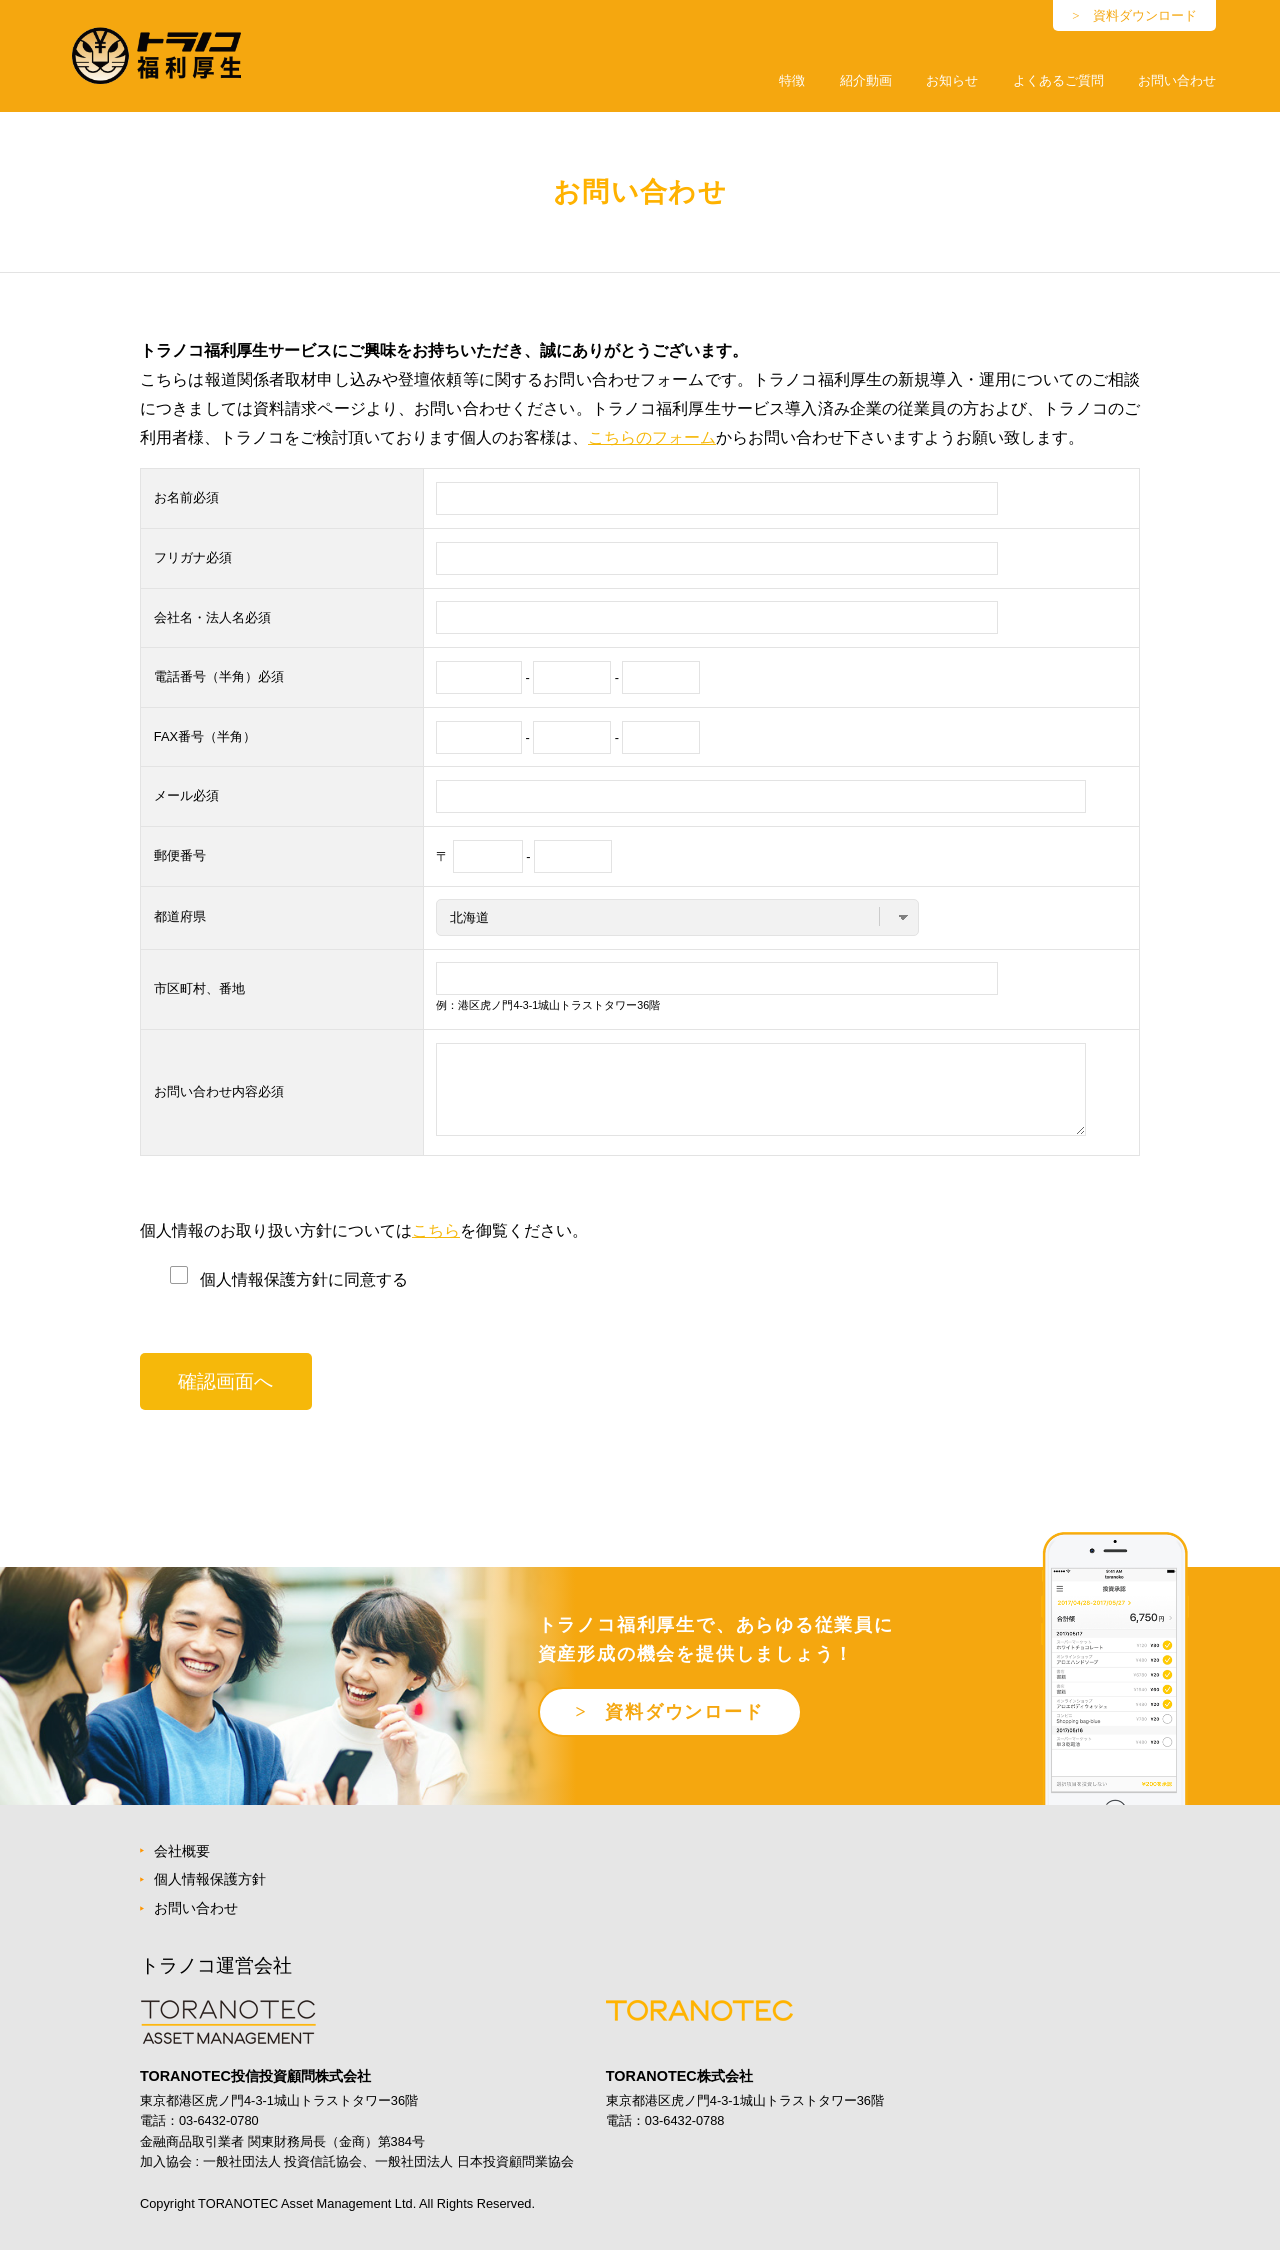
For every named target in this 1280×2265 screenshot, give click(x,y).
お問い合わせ (1177, 80)
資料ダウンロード (1145, 15)
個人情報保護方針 (210, 1894)
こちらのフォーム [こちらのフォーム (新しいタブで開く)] (652, 437)
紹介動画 (866, 80)
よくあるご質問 (1058, 80)
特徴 (792, 80)
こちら (436, 1245)
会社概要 (182, 1866)
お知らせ (952, 80)
